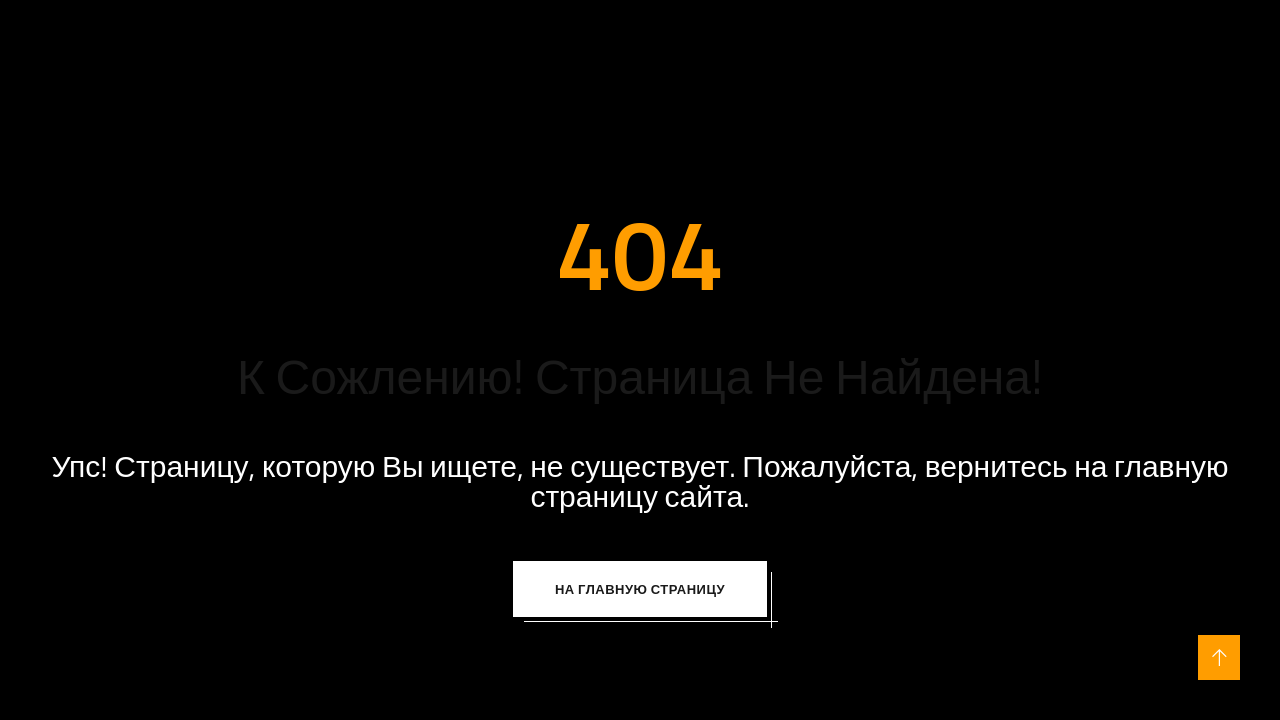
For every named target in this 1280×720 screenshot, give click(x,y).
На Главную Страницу (640, 589)
